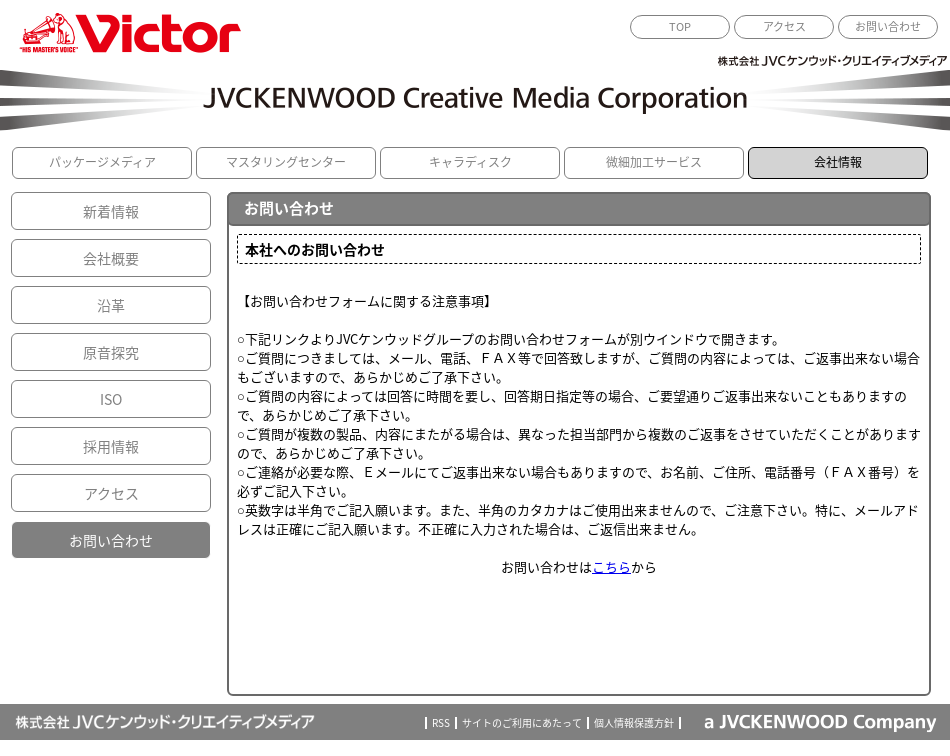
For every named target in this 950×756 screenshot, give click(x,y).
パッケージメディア (102, 162)
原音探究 (111, 352)
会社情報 (838, 162)
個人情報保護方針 (634, 723)
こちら (611, 566)
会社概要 (111, 258)
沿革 (111, 305)
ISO (111, 399)
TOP (680, 26)
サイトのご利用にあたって (522, 723)
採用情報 (111, 446)
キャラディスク (470, 162)
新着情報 (111, 211)
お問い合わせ (888, 26)
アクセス (784, 26)
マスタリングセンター (286, 162)
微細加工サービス (654, 162)
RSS (441, 723)
